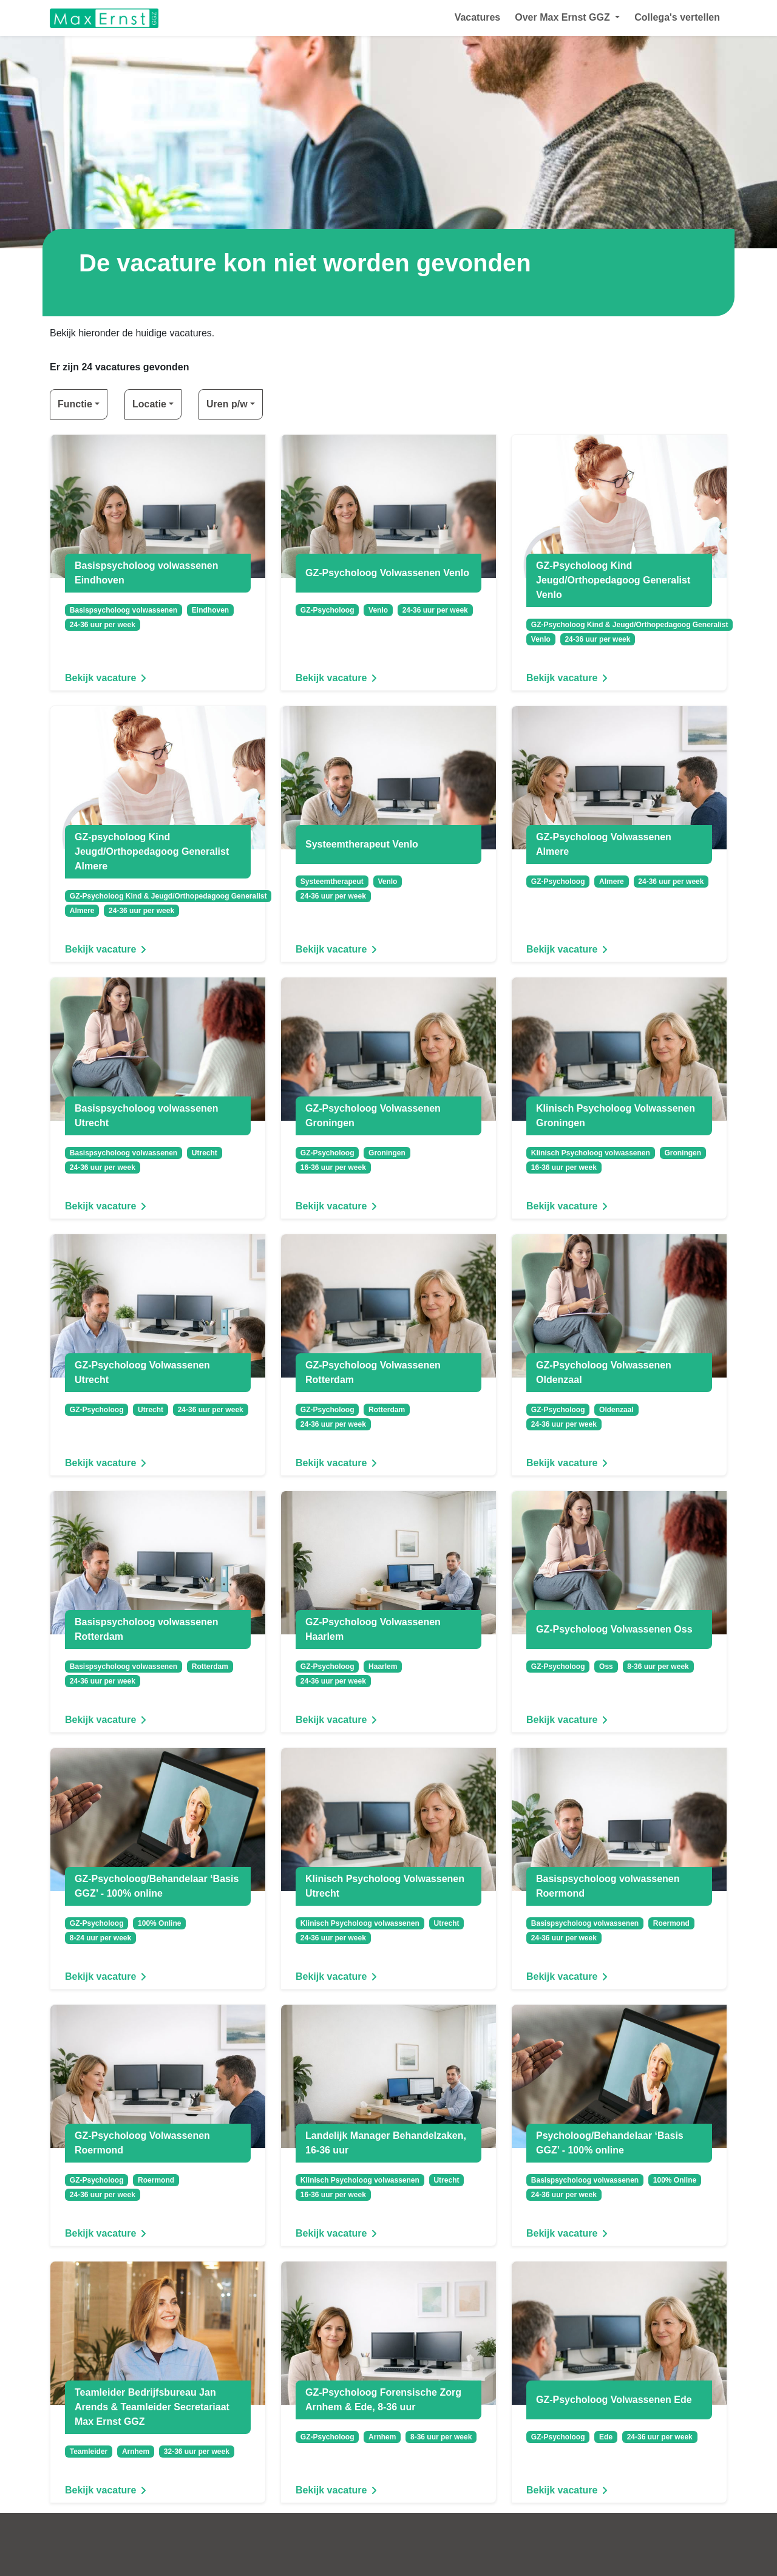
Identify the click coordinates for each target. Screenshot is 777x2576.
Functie (75, 404)
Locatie (149, 404)
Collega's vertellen (677, 17)
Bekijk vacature (108, 678)
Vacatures (478, 17)
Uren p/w (227, 404)
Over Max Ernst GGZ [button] (563, 17)
